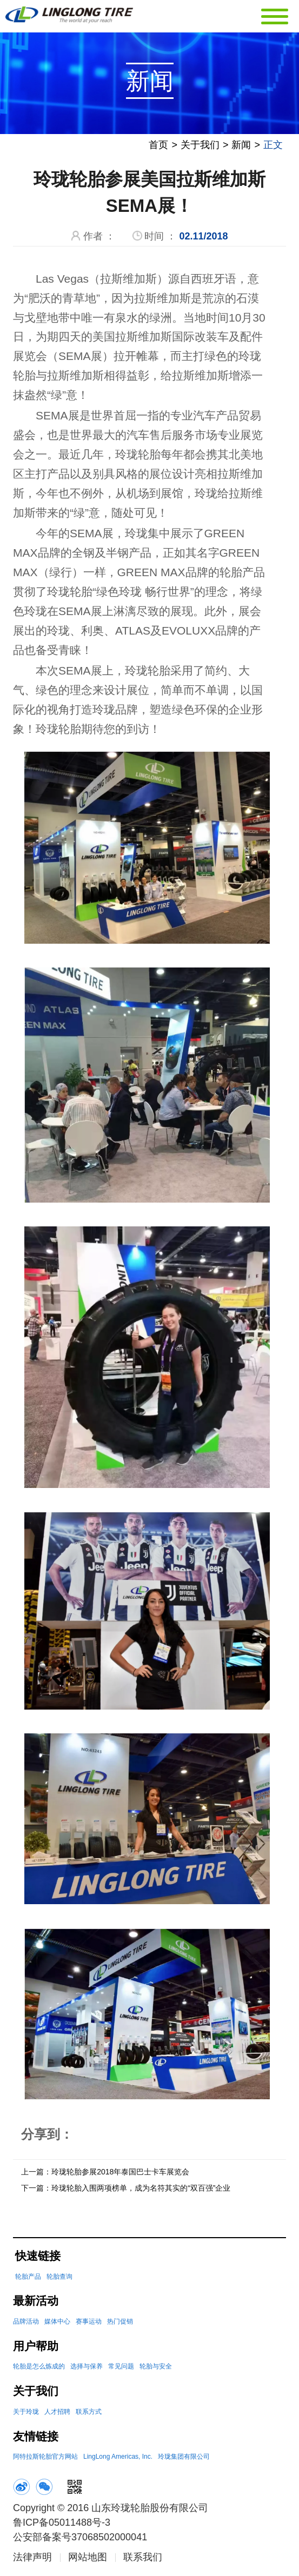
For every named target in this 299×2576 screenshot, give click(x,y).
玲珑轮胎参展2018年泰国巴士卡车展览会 (120, 2174)
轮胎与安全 (155, 2368)
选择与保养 (86, 2368)
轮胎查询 (59, 2279)
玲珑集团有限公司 (184, 2458)
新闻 (241, 147)
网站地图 (87, 2559)
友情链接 (35, 2438)
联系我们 (142, 2559)
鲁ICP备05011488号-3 (61, 2524)
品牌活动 (26, 2323)
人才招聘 (57, 2414)
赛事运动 (89, 2323)
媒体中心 (57, 2323)
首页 (158, 147)
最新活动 (35, 2303)
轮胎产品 (28, 2279)
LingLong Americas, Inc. (117, 2458)
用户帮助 (35, 2348)
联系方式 (89, 2414)
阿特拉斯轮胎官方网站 (45, 2458)
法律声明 (32, 2559)
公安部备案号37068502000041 (80, 2539)
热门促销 (120, 2323)
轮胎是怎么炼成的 (39, 2368)
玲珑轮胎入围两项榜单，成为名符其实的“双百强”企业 (140, 2190)
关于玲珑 (26, 2414)
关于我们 (200, 147)
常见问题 (121, 2368)
